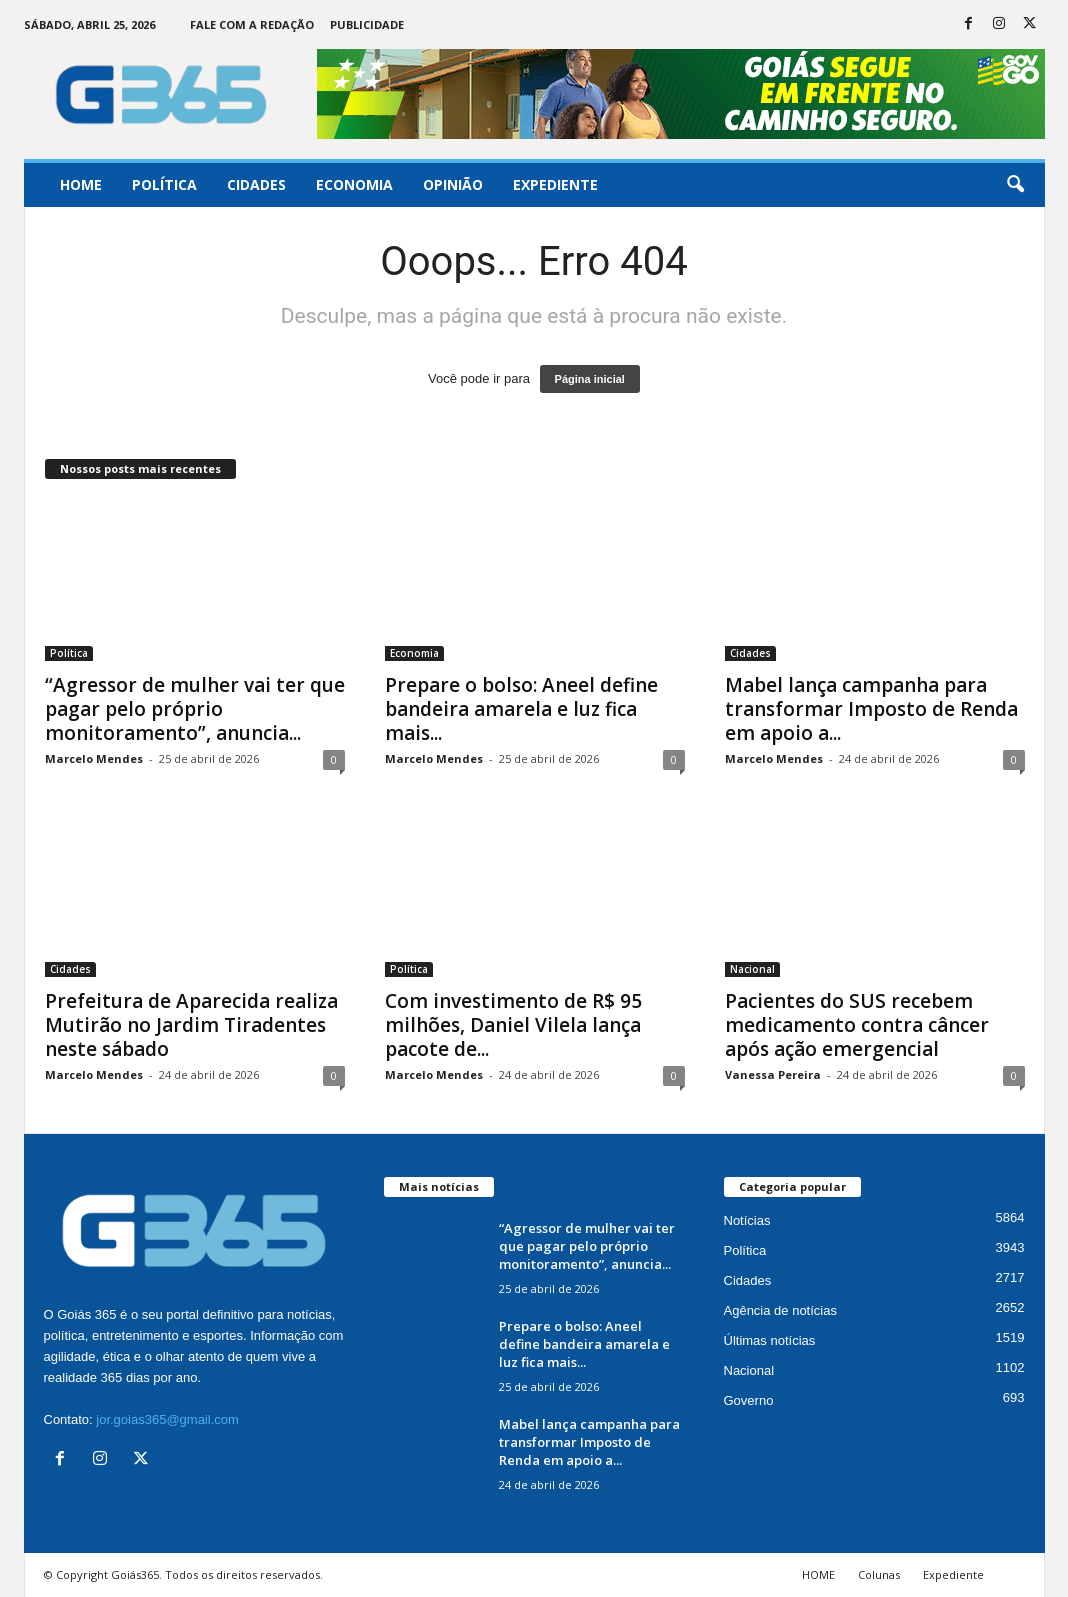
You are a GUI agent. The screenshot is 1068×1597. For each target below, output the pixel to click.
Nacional (752, 969)
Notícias (747, 1220)
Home (81, 184)
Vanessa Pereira (773, 1074)
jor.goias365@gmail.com (167, 1419)
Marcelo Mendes (94, 758)
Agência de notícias (780, 1310)
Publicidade (367, 24)
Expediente (555, 184)
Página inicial (590, 379)
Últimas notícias (770, 1340)
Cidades (256, 184)
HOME (818, 1574)
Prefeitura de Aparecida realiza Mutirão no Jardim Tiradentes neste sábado (191, 1025)
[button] (1015, 185)
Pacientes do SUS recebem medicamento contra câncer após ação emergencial (857, 1025)
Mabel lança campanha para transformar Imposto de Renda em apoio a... (871, 709)
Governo (749, 1400)
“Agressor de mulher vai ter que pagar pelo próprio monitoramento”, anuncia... (195, 709)
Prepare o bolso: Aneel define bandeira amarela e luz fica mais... (521, 709)
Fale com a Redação (252, 24)
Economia (354, 184)
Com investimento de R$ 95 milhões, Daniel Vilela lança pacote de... (513, 1025)
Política (164, 184)
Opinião (453, 184)
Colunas (879, 1574)
